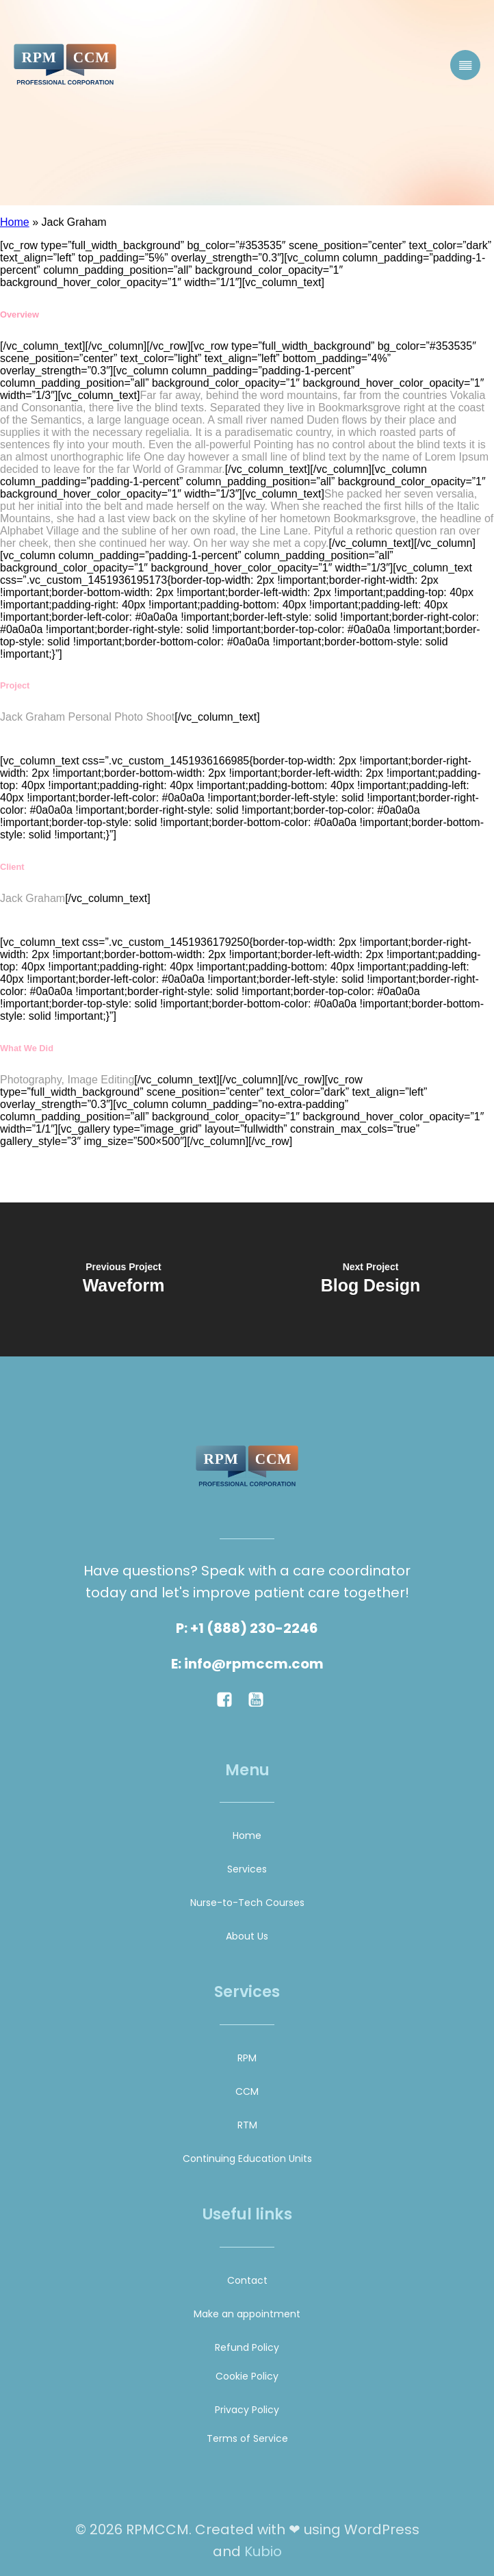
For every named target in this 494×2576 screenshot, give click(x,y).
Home (14, 222)
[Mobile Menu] (465, 65)
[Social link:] (231, 1699)
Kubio (263, 2551)
